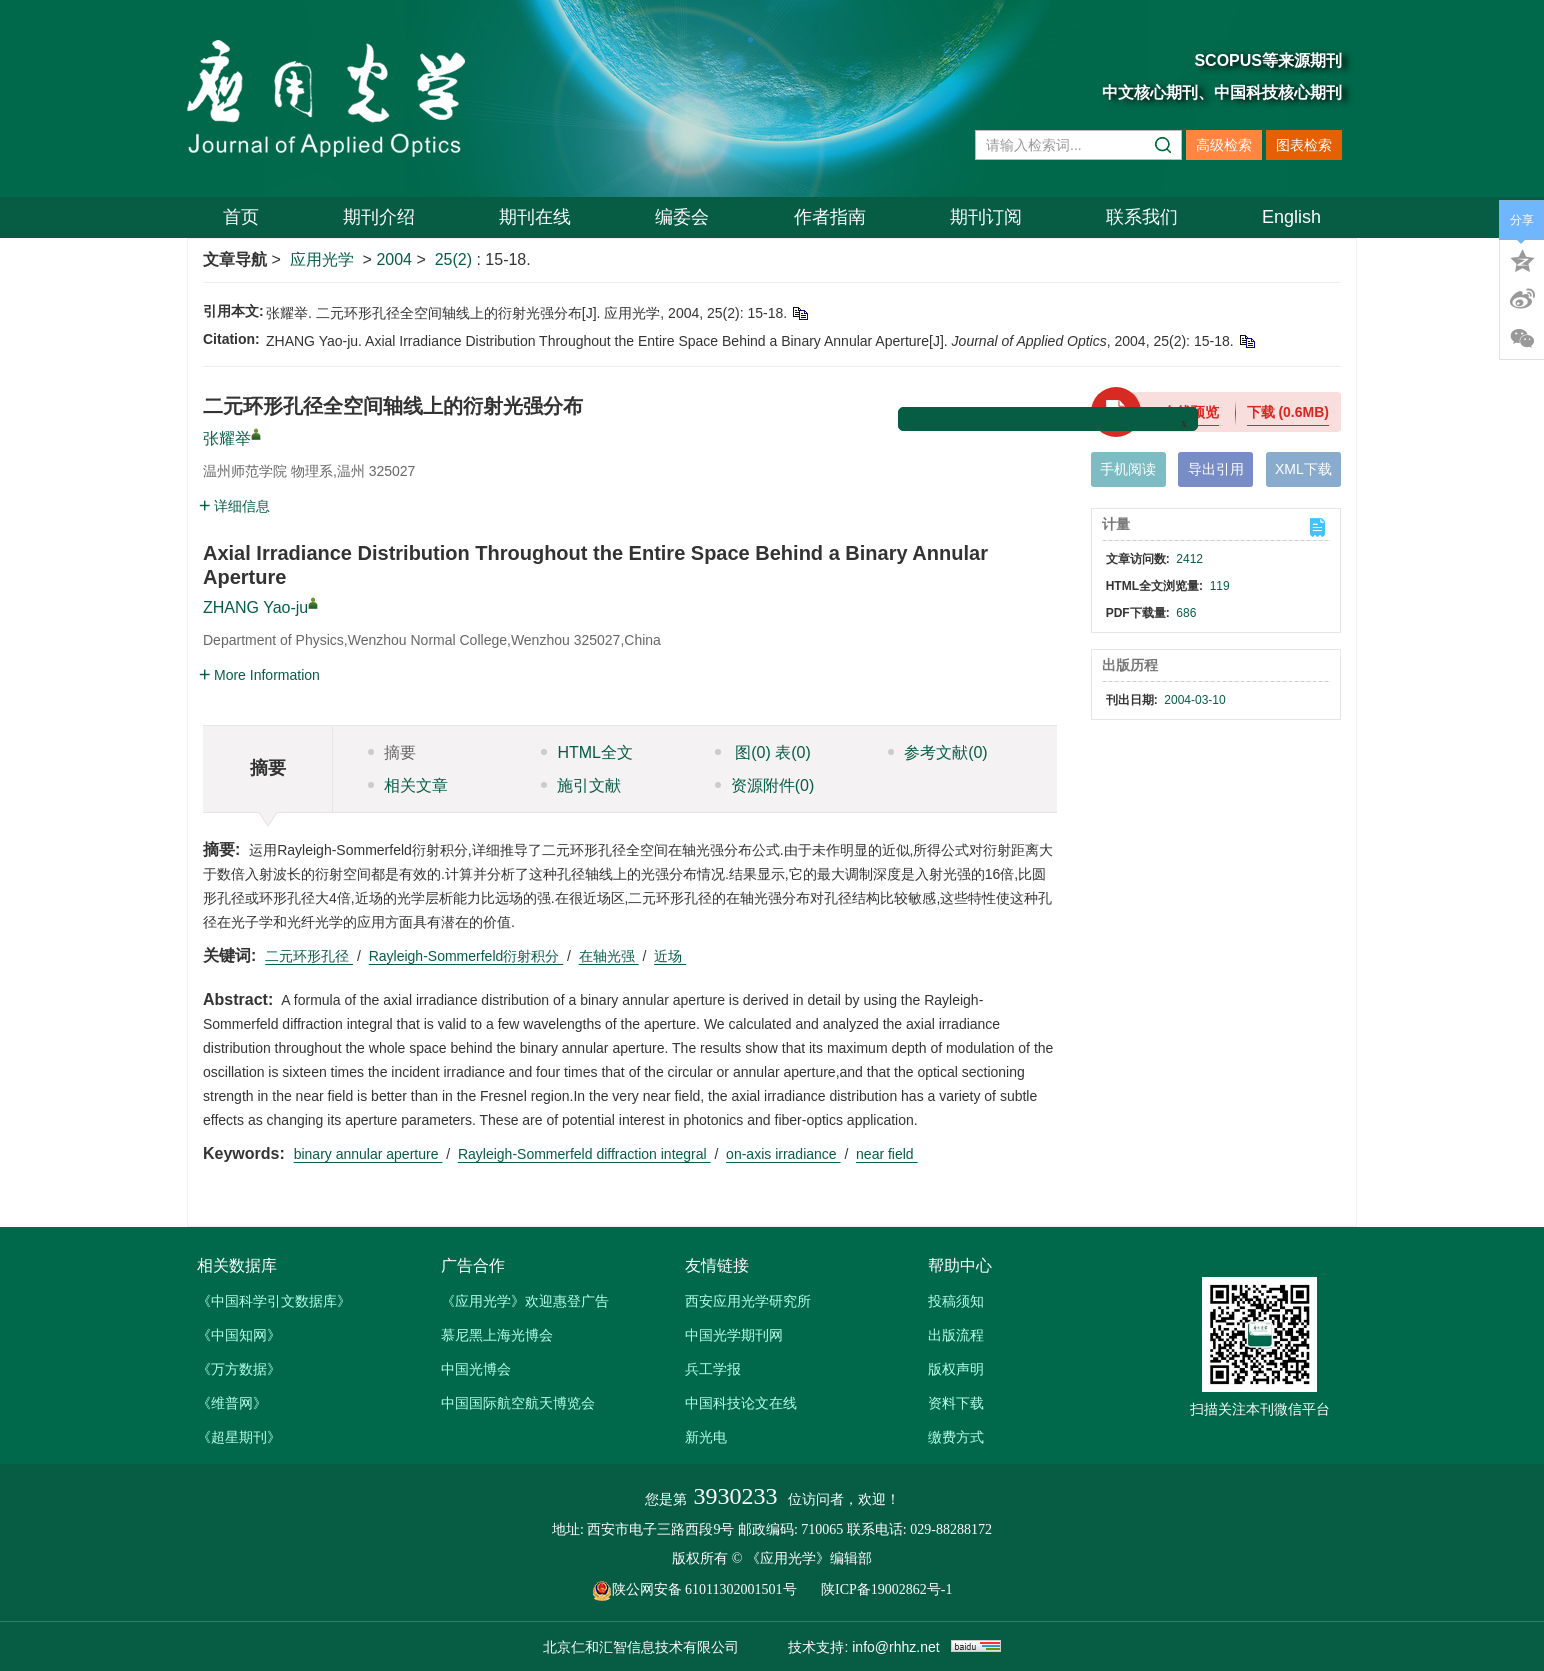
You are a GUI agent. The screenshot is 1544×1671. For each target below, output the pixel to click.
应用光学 (322, 259)
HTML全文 (587, 752)
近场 (670, 956)
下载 (1288, 412)
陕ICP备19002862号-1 (886, 1589)
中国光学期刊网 (734, 1335)
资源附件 (765, 785)
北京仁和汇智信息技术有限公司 (641, 1647)
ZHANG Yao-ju (255, 607)
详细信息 (234, 506)
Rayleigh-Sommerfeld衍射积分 (466, 956)
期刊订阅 (986, 217)
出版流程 (956, 1335)
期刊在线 (535, 217)
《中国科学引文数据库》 (274, 1301)
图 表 (763, 752)
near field (886, 1154)
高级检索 (1224, 145)
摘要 (392, 752)
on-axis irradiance (783, 1154)
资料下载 (956, 1403)
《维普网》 (232, 1403)
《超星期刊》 (239, 1437)
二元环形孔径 (309, 956)
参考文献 (938, 752)
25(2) (456, 259)
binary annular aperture (368, 1154)
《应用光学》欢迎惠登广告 (525, 1301)
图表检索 (1304, 145)
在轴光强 (609, 956)
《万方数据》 (239, 1369)
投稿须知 (956, 1301)
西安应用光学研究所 (748, 1301)
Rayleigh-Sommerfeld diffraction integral (584, 1154)
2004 (394, 259)
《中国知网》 (239, 1335)
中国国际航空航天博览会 (518, 1403)
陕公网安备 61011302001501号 (705, 1589)
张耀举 (227, 438)
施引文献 (581, 785)
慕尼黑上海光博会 (497, 1335)
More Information (259, 675)
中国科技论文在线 (741, 1403)
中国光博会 (476, 1369)
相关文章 (408, 785)
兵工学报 (713, 1369)
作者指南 (830, 217)
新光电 (706, 1437)
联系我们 (1142, 217)
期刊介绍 (379, 217)
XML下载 (1303, 469)
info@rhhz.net (895, 1647)
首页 (241, 217)
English (1291, 217)
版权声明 (956, 1369)
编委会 (682, 217)
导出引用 (1216, 469)
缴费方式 (956, 1437)
